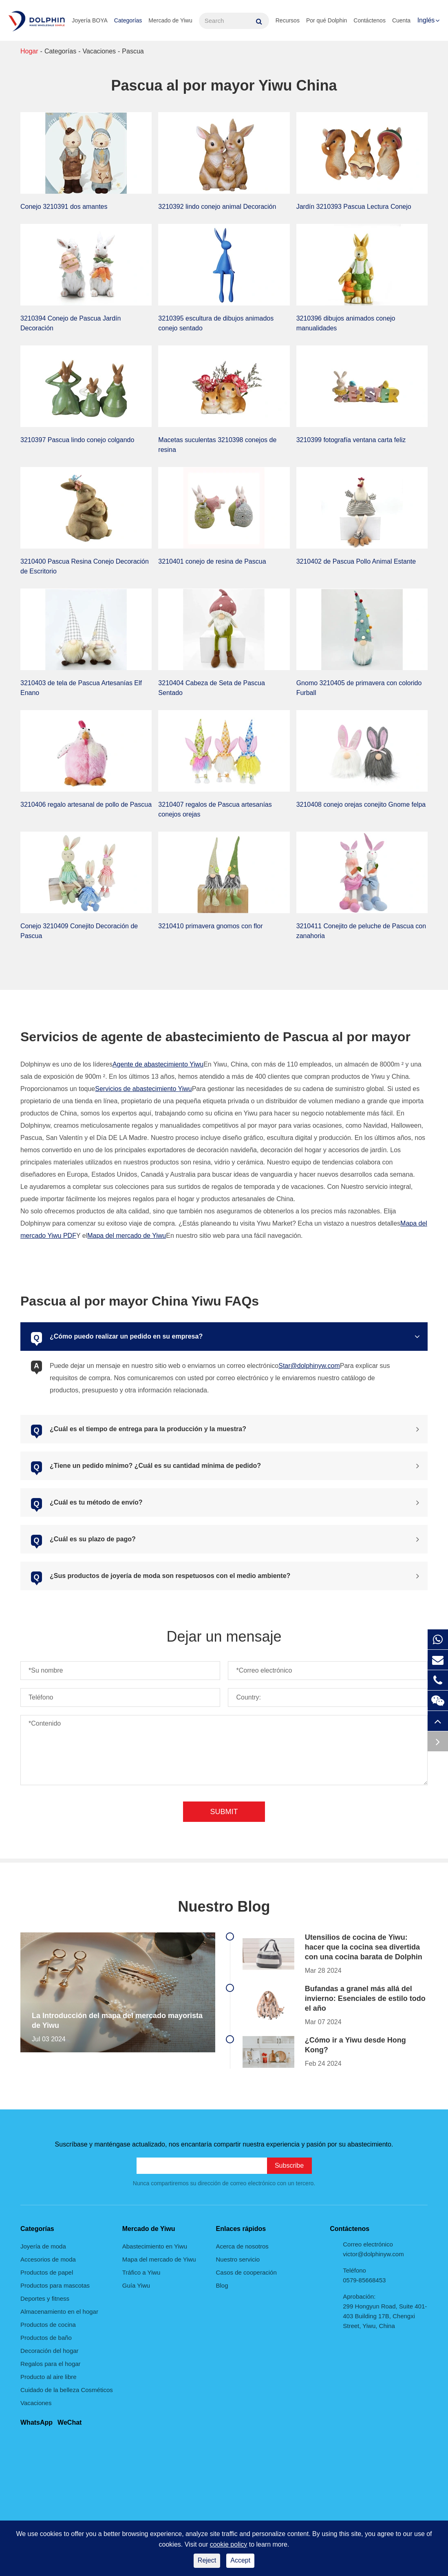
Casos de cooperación (246, 2272)
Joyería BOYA (90, 20)
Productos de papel (46, 2272)
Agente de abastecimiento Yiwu (158, 1064)
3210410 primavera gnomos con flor (210, 926)
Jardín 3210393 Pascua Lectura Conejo (353, 206)
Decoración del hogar (49, 2350)
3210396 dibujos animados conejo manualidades (345, 323)
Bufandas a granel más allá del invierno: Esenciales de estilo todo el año (365, 1998)
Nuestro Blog (224, 1906)
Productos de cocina (48, 2324)
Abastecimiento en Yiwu (154, 2246)
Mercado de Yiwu (170, 20)
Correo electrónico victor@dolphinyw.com (373, 2249)
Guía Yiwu (136, 2285)
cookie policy (228, 2544)
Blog (222, 2285)
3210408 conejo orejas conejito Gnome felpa (361, 804)
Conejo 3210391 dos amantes (64, 206)
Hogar (29, 51)
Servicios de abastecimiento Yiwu (143, 1088)
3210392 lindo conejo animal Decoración (217, 206)
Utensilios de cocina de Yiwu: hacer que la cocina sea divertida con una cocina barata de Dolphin (363, 1947)
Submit (224, 1812)
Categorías (128, 20)
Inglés (426, 20)
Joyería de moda (43, 2246)
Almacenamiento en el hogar (59, 2311)
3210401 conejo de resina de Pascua (212, 561)
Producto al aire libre (48, 2376)
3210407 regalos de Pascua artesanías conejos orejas (214, 809)
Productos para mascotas (55, 2285)
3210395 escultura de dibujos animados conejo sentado (216, 323)
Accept (240, 2560)
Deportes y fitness (44, 2298)
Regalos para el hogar (50, 2363)
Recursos (288, 20)
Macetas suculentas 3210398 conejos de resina (217, 444)
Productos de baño (46, 2337)
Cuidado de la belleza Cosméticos (66, 2389)
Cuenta (401, 20)
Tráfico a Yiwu (141, 2272)
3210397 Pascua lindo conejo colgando (77, 439)
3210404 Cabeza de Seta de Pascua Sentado (211, 687)
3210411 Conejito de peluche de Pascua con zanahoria (361, 931)
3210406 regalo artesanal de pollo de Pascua (86, 804)
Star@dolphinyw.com (309, 1365)
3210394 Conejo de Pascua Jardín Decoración (70, 323)
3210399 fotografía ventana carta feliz (351, 439)
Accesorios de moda (48, 2259)
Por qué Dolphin (326, 20)
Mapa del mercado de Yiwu (126, 1235)
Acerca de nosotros (242, 2246)
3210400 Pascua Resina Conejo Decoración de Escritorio (84, 566)
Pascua (132, 51)
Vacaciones (99, 51)
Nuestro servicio (238, 2259)
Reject (207, 2560)
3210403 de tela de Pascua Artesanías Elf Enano (81, 687)
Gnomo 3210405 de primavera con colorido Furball (359, 687)
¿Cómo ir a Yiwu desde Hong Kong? (355, 2045)
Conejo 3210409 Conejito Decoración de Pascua (79, 931)
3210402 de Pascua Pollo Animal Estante (356, 561)
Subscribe (289, 2165)
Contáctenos (369, 20)
